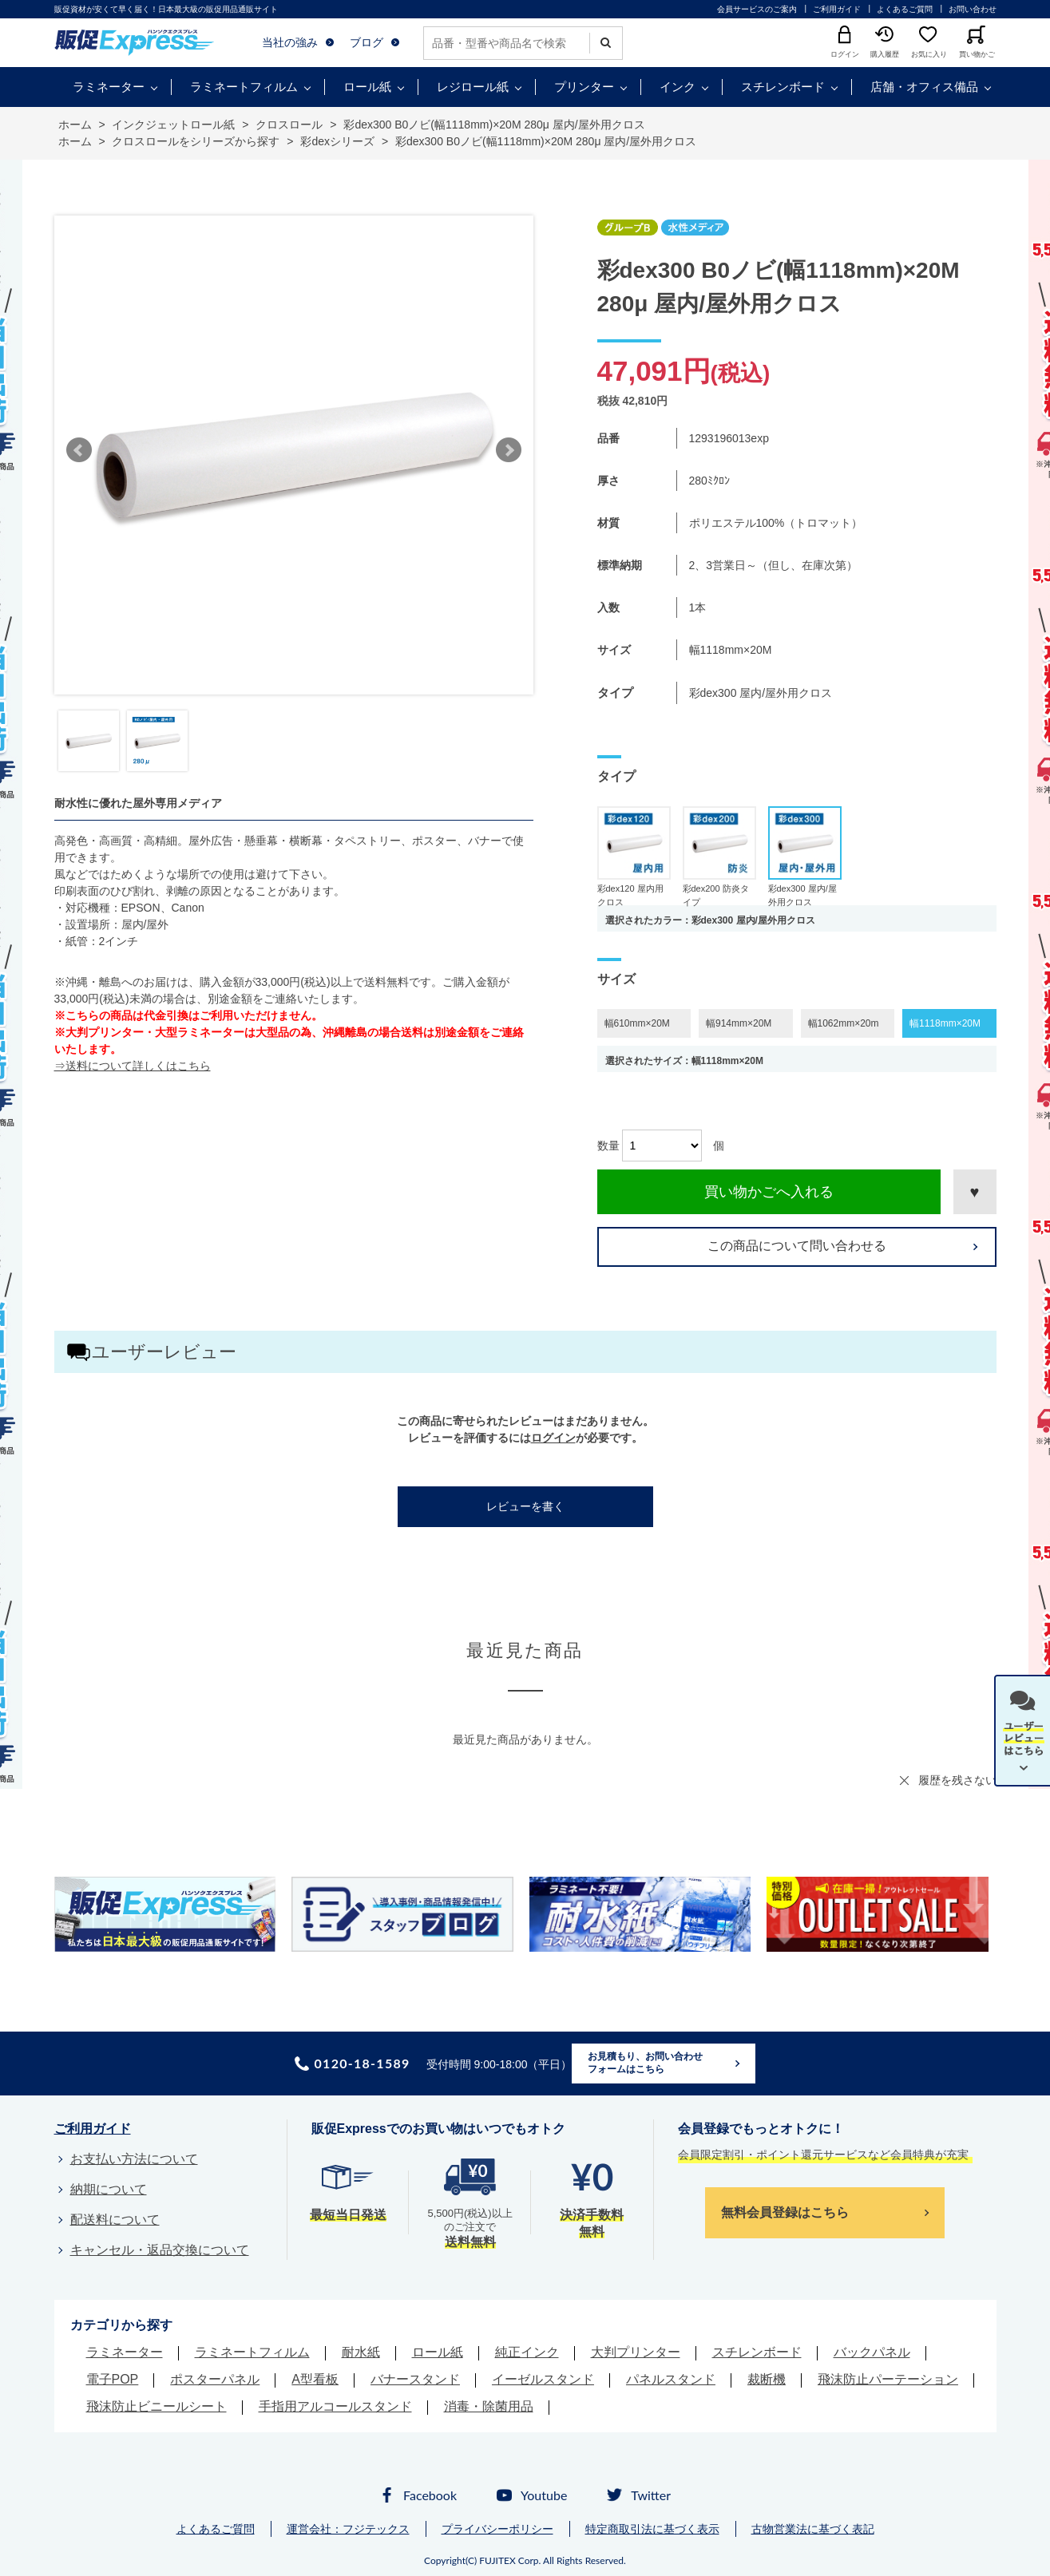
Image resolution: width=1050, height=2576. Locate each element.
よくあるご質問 (905, 9)
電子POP (112, 2379)
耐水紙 (361, 2352)
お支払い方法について (134, 2159)
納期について (108, 2189)
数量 (608, 1145)
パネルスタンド (670, 2379)
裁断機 (766, 2379)
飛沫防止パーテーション (888, 2379)
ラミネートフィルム (244, 86)
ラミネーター (109, 86)
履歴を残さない (957, 1780)
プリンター (584, 86)
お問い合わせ (973, 9)
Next (508, 450)
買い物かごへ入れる (769, 1192)
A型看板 (315, 2379)
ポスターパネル (215, 2379)
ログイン (553, 1437)
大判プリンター (635, 2352)
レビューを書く (525, 1506)
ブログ (366, 42)
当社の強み (290, 42)
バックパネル (872, 2352)
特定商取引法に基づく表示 (652, 2529)
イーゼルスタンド (543, 2379)
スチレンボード (783, 86)
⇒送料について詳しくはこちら (132, 1065)
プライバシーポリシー (497, 2529)
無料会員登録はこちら (785, 2212)
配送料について (115, 2219)
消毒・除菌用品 (488, 2406)
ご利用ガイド (837, 9)
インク (677, 86)
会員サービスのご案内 (757, 9)
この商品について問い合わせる (796, 1245)
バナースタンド (415, 2379)
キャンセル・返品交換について (159, 2250)
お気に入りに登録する (975, 1191)
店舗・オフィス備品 (924, 86)
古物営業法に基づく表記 (812, 2529)
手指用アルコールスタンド (335, 2406)
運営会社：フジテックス (348, 2529)
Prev (79, 450)
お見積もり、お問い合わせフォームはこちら (645, 2063)
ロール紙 (367, 86)
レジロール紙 (473, 86)
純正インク (527, 2352)
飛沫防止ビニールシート (156, 2406)
